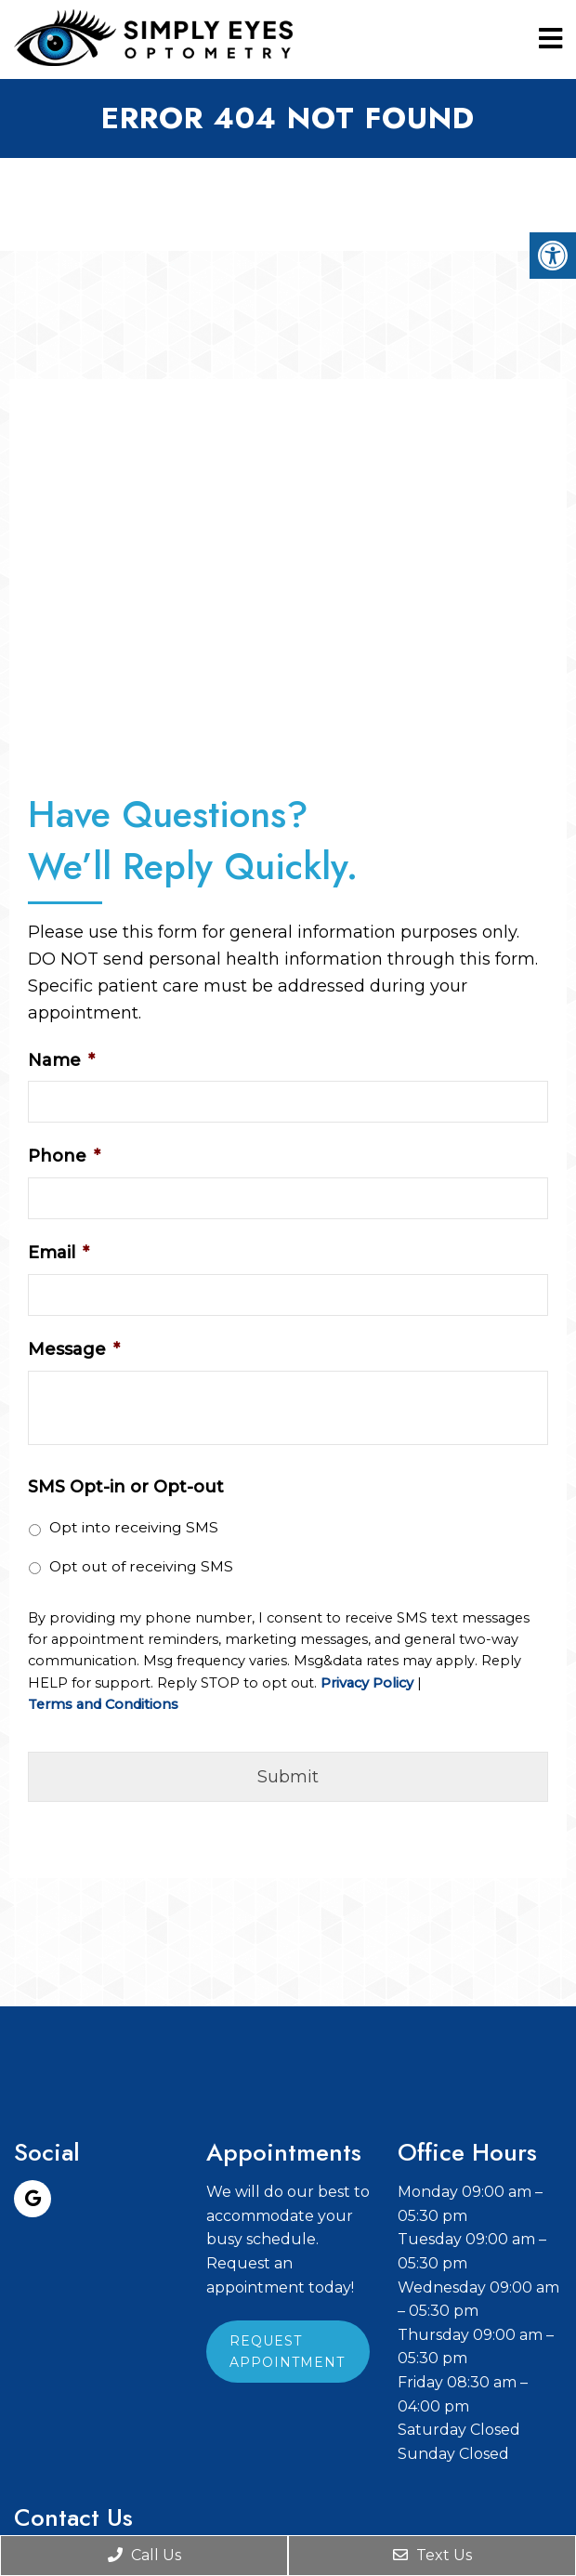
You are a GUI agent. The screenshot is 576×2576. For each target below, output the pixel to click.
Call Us (144, 2555)
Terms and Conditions (103, 1705)
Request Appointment (287, 2351)
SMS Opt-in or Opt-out (126, 1487)
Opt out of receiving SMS (141, 1566)
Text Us (432, 2555)
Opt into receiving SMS (133, 1527)
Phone (64, 1156)
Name (61, 1060)
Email (58, 1252)
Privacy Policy (367, 1683)
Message (74, 1349)
